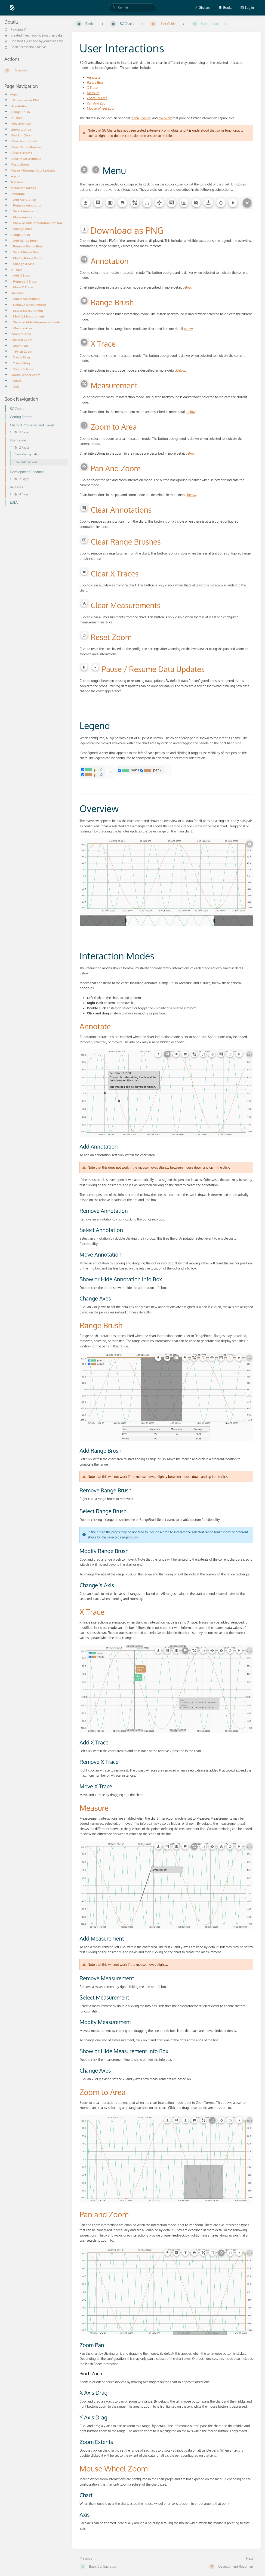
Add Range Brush (25, 240)
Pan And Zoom (22, 135)
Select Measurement (28, 310)
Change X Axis (23, 264)
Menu (13, 94)
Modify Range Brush (28, 258)
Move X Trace (23, 287)
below (186, 287)
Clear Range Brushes (26, 147)
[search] (133, 7)
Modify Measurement (28, 316)
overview (166, 118)
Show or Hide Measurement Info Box (39, 322)
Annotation (19, 106)
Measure (17, 293)
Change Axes (22, 229)
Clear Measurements (26, 158)
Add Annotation (24, 199)
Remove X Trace (25, 281)
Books (225, 7)
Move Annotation (25, 217)
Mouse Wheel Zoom (25, 375)
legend (146, 118)
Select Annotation (26, 211)
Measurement (21, 123)
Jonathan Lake (52, 35)
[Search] (114, 8)
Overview (16, 182)
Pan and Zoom (21, 340)
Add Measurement (26, 299)
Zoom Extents (23, 369)
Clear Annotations (24, 141)
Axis (16, 386)
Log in (247, 7)
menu (135, 118)
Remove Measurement (29, 305)
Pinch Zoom (23, 351)
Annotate (18, 194)
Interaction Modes (22, 188)
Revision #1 (15, 29)
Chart (17, 380)
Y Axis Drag (21, 363)
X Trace (16, 118)
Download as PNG (26, 100)
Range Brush (20, 112)
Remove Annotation (27, 205)
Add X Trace (22, 275)
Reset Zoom (20, 164)
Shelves (202, 7)
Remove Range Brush (28, 246)
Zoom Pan (20, 346)
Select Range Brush (27, 252)
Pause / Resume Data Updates (33, 170)
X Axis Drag (21, 357)
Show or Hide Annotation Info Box (38, 223)
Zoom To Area (97, 98)
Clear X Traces (21, 153)
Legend (14, 176)
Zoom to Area (21, 129)
